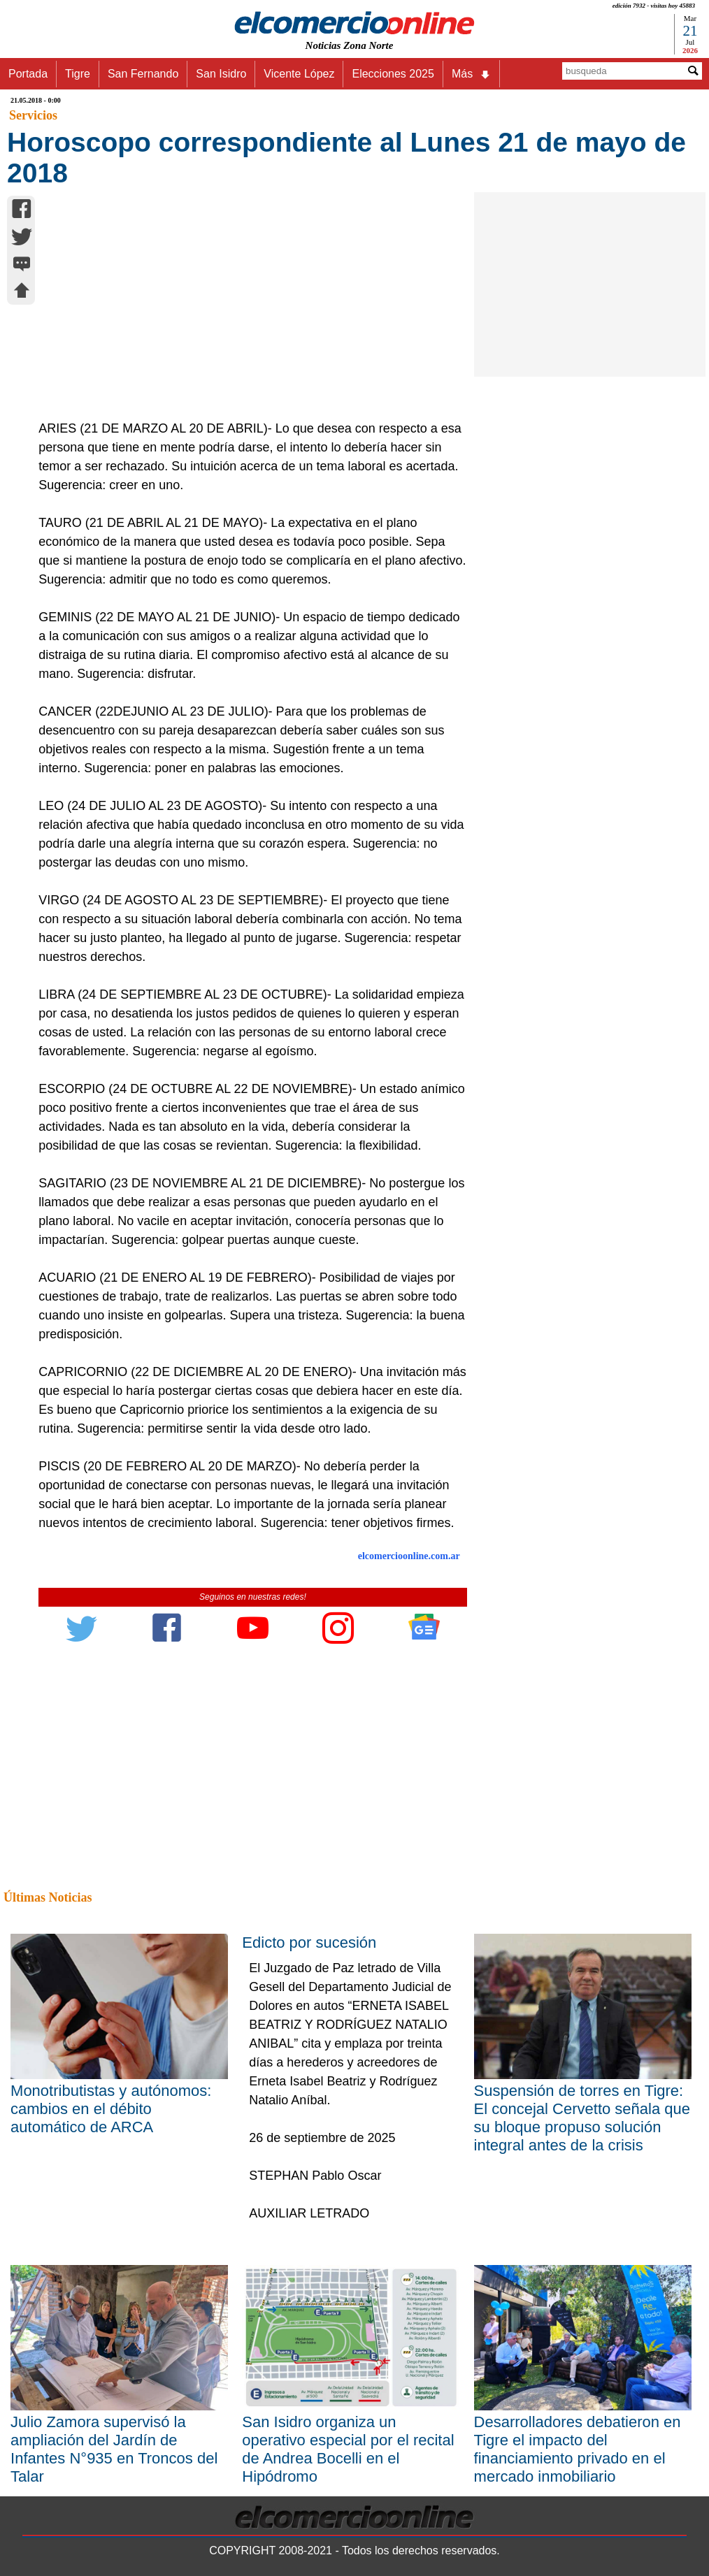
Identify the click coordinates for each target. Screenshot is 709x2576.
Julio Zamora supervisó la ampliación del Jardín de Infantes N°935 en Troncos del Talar (113, 2449)
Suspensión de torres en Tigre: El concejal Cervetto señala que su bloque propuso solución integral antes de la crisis (582, 2118)
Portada (28, 74)
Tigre (77, 74)
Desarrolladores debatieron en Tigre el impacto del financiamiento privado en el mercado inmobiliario (577, 2449)
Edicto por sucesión (309, 1942)
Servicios (33, 115)
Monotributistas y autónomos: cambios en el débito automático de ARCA (110, 2109)
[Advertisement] (246, 314)
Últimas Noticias (47, 1897)
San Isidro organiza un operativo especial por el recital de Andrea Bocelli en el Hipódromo (348, 2449)
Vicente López (299, 74)
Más (471, 74)
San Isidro (221, 74)
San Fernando (143, 74)
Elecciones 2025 (393, 74)
